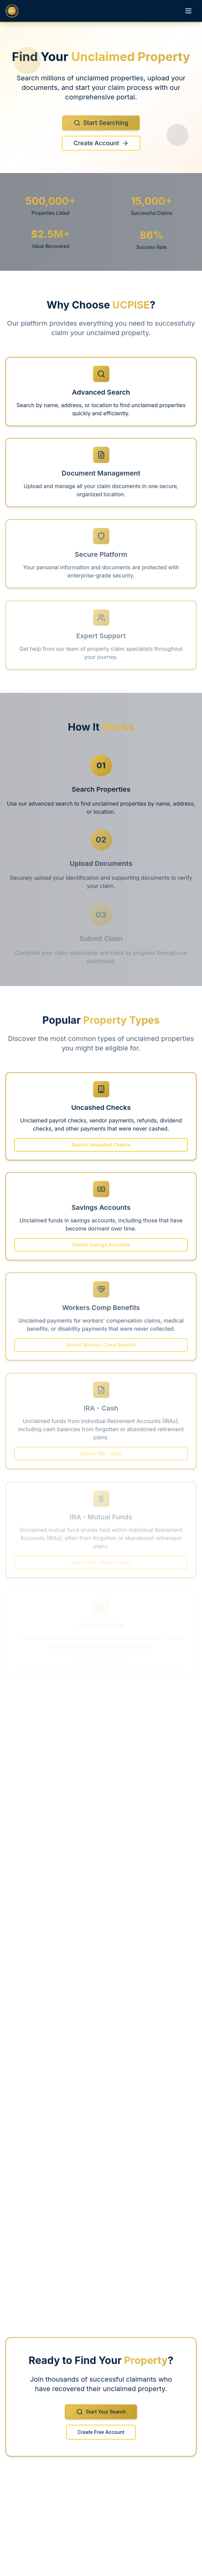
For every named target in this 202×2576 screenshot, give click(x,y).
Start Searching (101, 127)
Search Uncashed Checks (101, 1149)
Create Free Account (101, 2437)
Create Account (100, 147)
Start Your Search (101, 2416)
